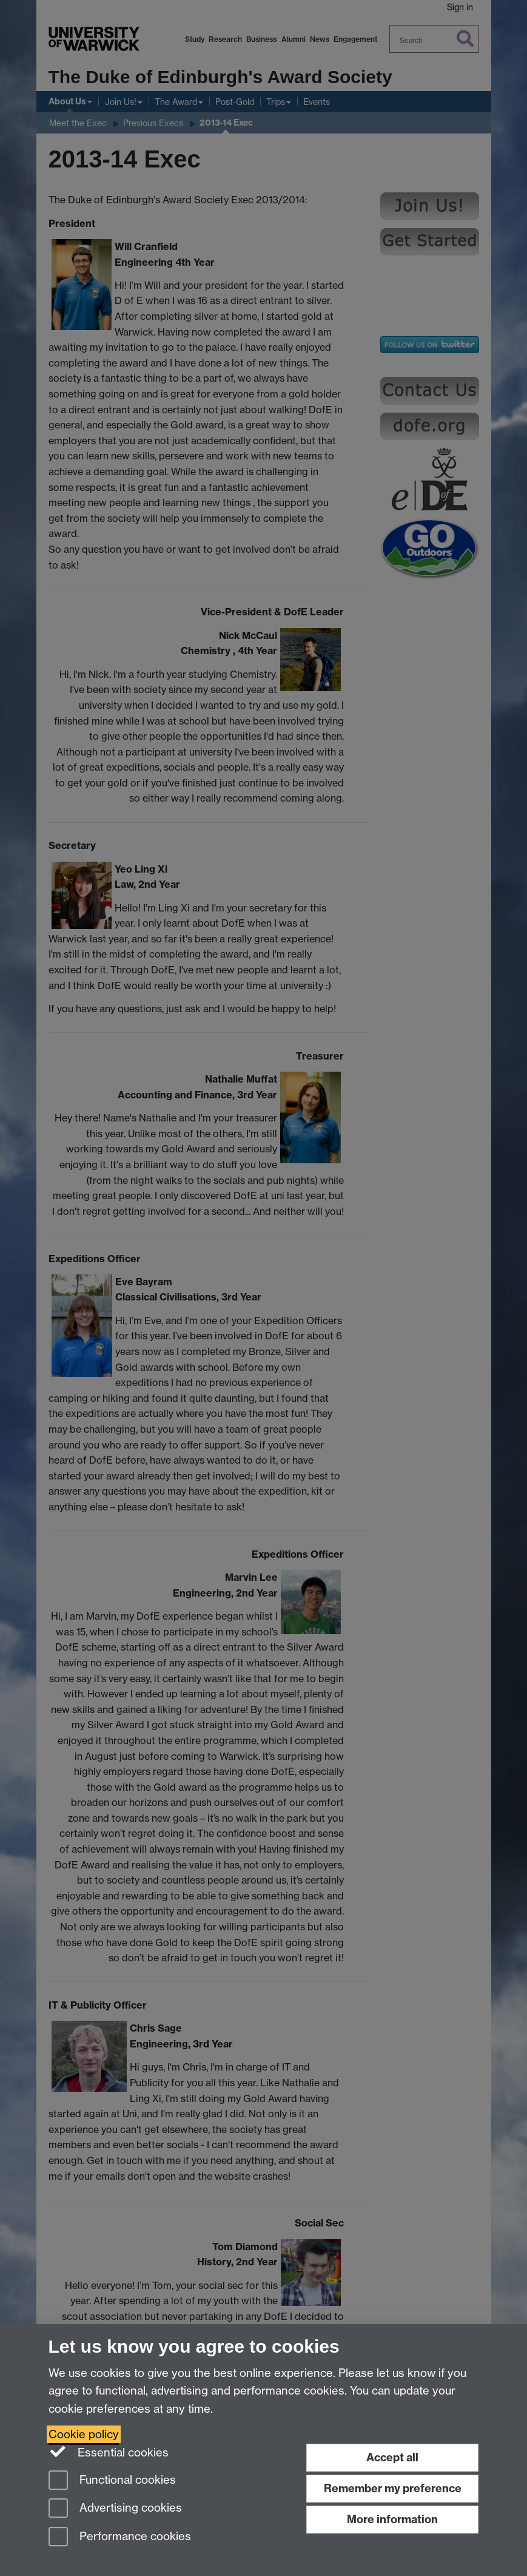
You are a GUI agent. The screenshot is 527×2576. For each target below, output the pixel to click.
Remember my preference (393, 2488)
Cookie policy (84, 2434)
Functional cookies (112, 2481)
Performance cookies (120, 2537)
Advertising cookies (115, 2509)
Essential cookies (109, 2451)
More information (392, 2519)
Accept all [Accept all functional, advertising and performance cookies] (392, 2457)
